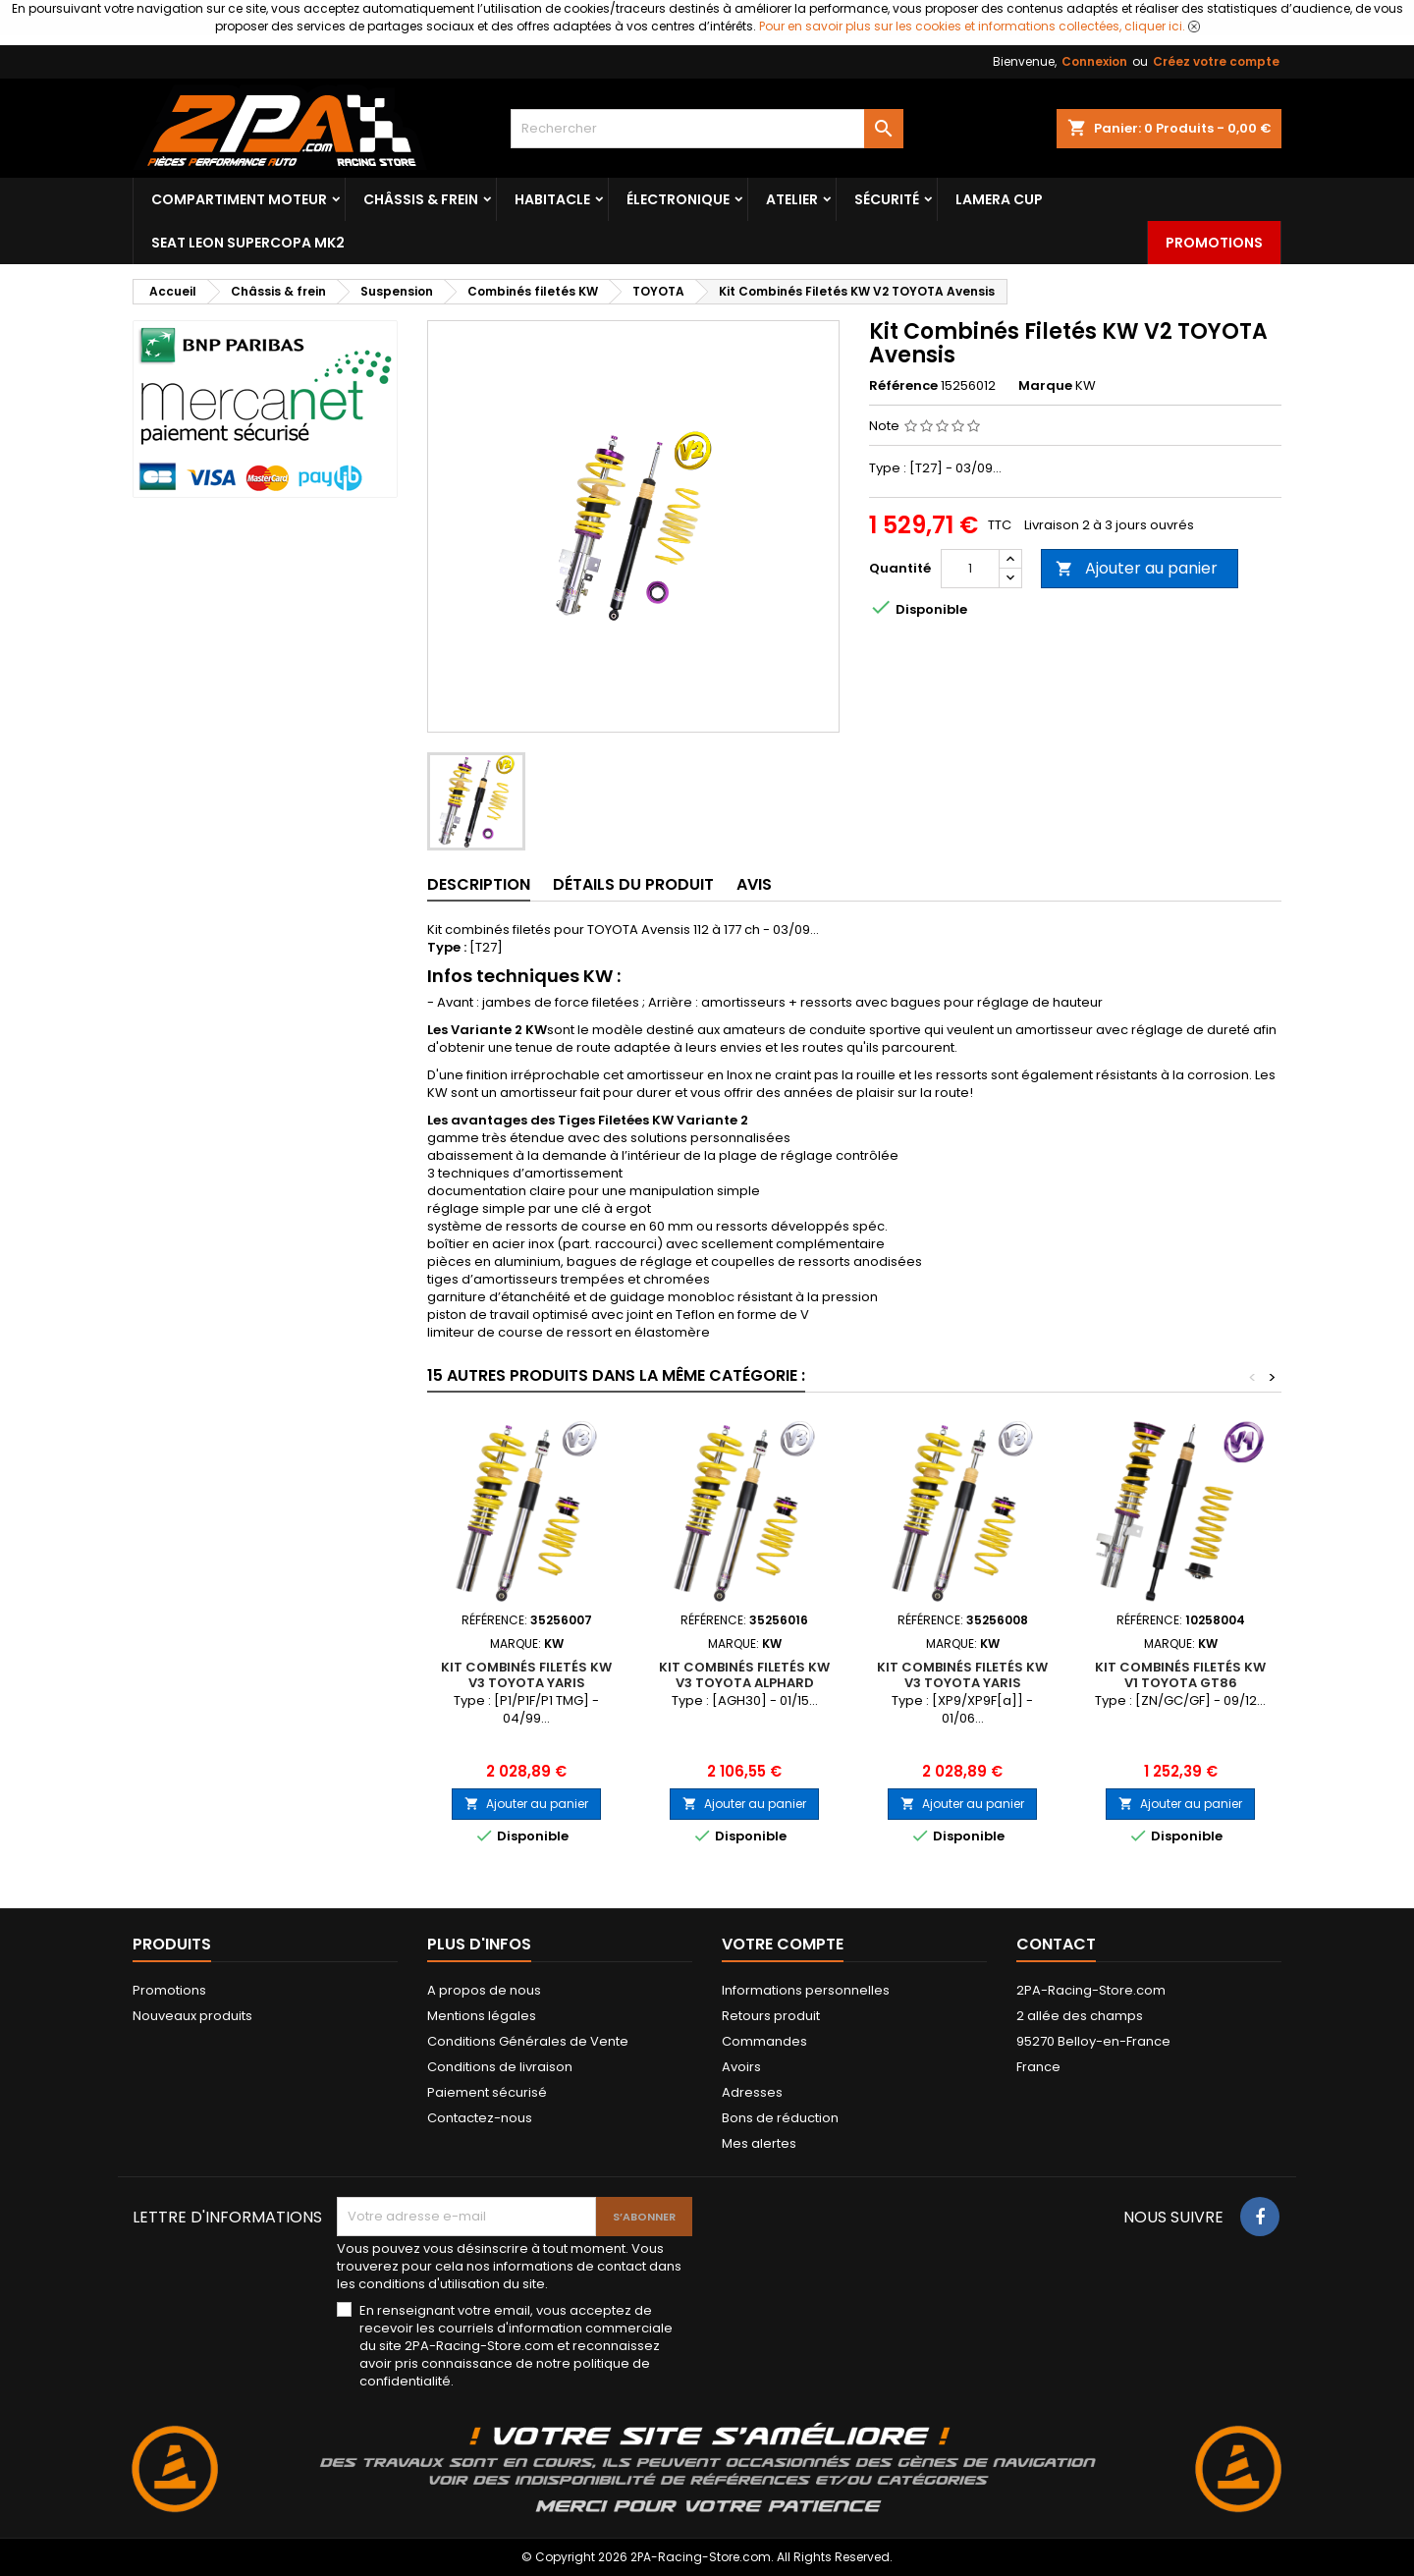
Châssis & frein (420, 199)
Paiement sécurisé (487, 2092)
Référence (903, 386)
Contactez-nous (479, 2118)
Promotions (1214, 242)
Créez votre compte (1216, 61)
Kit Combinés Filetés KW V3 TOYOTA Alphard (744, 1675)
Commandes (764, 2041)
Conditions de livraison (499, 2066)
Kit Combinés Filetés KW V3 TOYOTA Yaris (526, 1675)
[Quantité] (970, 568)
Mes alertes (759, 2143)
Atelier (792, 199)
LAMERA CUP (999, 199)
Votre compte (782, 1944)
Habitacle (552, 199)
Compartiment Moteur (239, 199)
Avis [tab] (754, 884)
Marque (1045, 386)
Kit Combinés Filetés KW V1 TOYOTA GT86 (1180, 1675)
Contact (1056, 1944)
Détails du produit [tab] (633, 884)
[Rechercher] (707, 128)
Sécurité (886, 199)
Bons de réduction (780, 2118)
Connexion (1094, 61)
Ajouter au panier (1137, 568)
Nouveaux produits (192, 2015)
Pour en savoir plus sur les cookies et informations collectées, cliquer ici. (972, 26)
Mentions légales (481, 2015)
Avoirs (741, 2066)
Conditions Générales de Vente (527, 2041)
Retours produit (771, 2015)
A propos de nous (484, 1990)
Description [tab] (478, 884)
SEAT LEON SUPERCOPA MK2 (248, 242)
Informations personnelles (806, 1990)
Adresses (752, 2092)
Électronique (678, 199)
